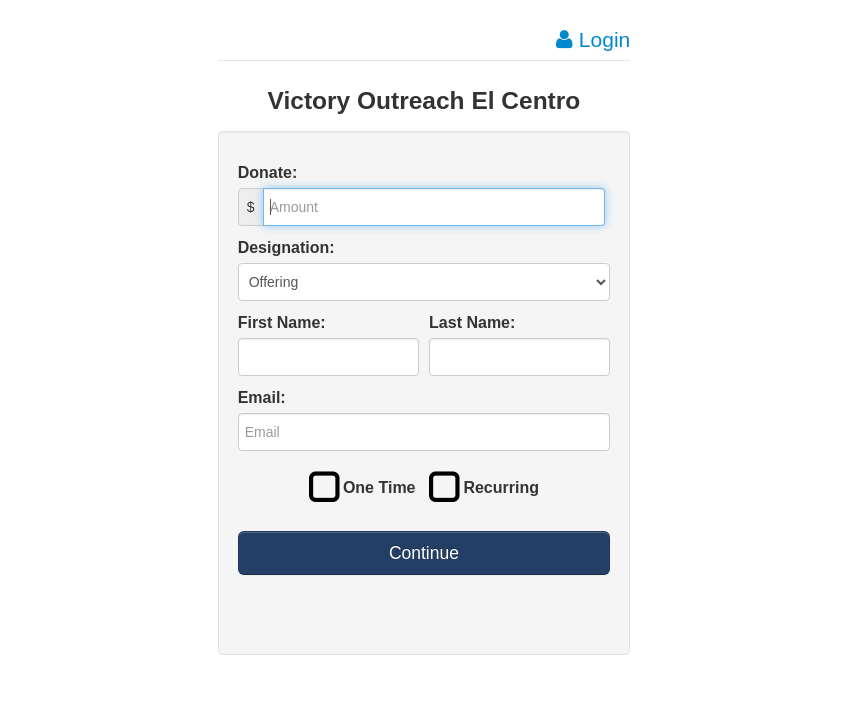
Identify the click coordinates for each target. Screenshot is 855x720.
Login (593, 39)
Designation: (286, 247)
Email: (262, 397)
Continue (424, 553)
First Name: (282, 322)
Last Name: (472, 322)
